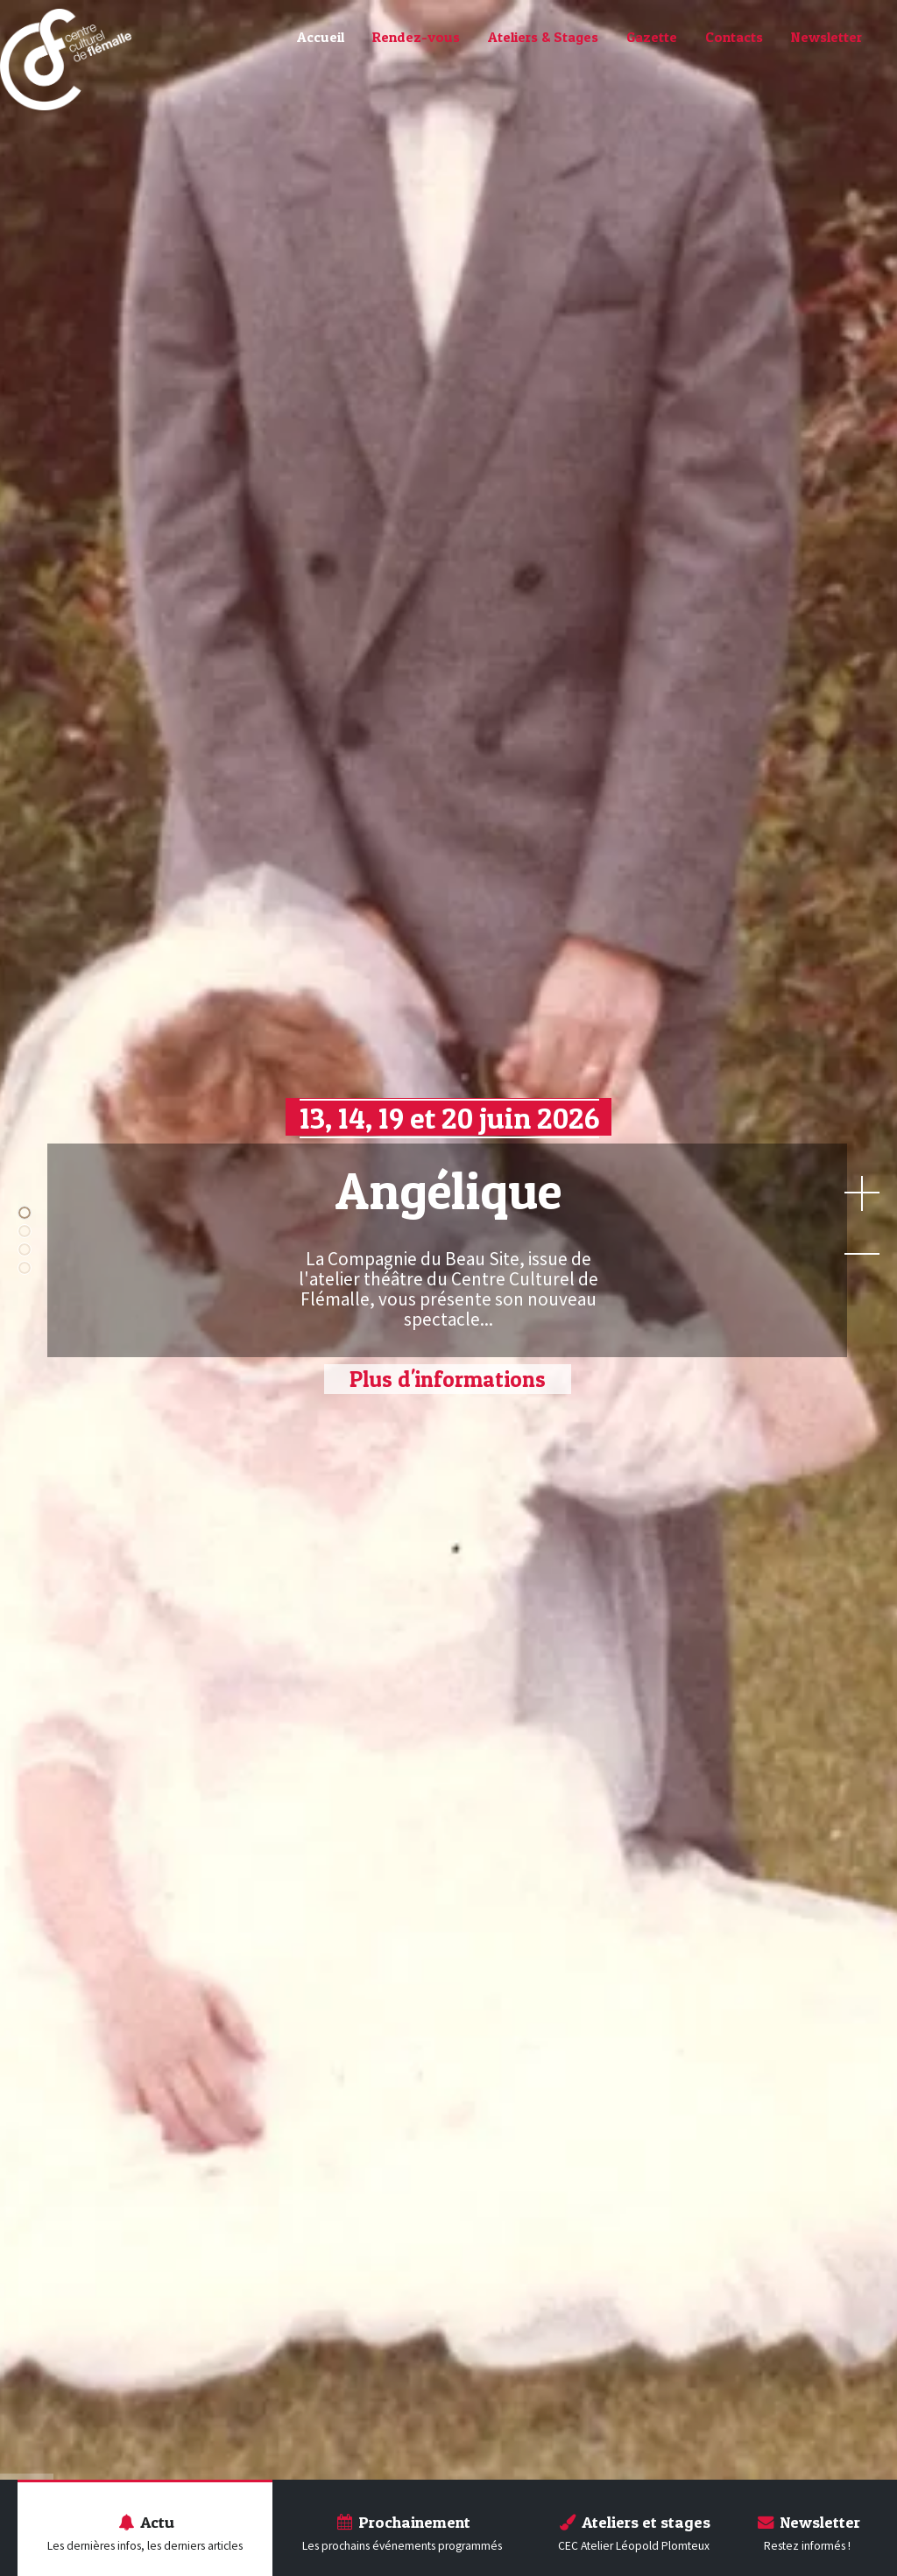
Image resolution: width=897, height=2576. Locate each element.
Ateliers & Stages (543, 37)
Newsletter (826, 37)
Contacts (734, 37)
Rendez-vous (416, 37)
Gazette (651, 37)
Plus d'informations (448, 1379)
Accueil (320, 37)
